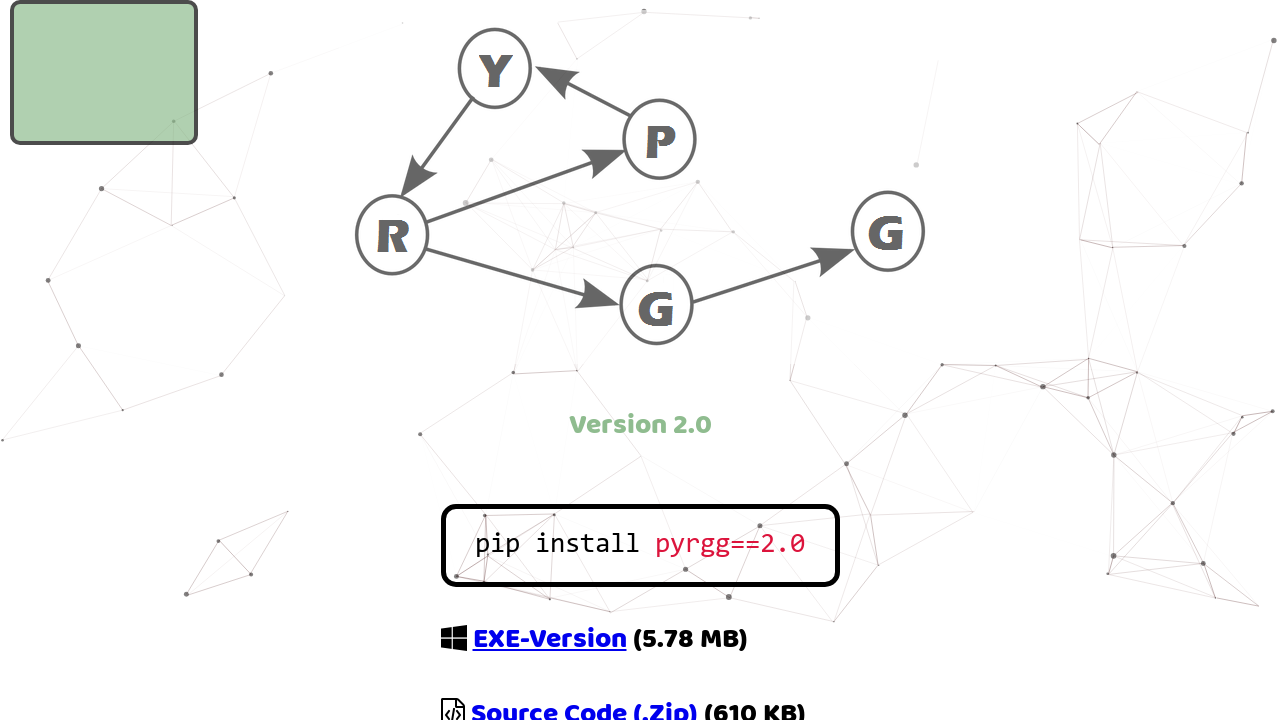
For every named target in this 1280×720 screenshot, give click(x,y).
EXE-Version (550, 638)
